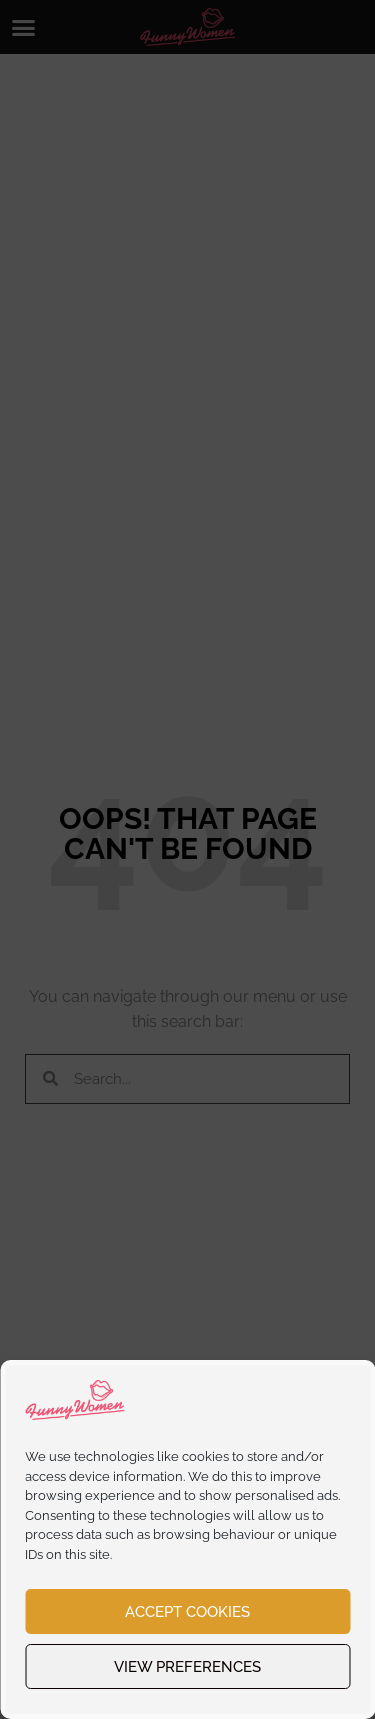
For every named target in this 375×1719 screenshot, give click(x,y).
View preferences (187, 1667)
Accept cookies (187, 1612)
